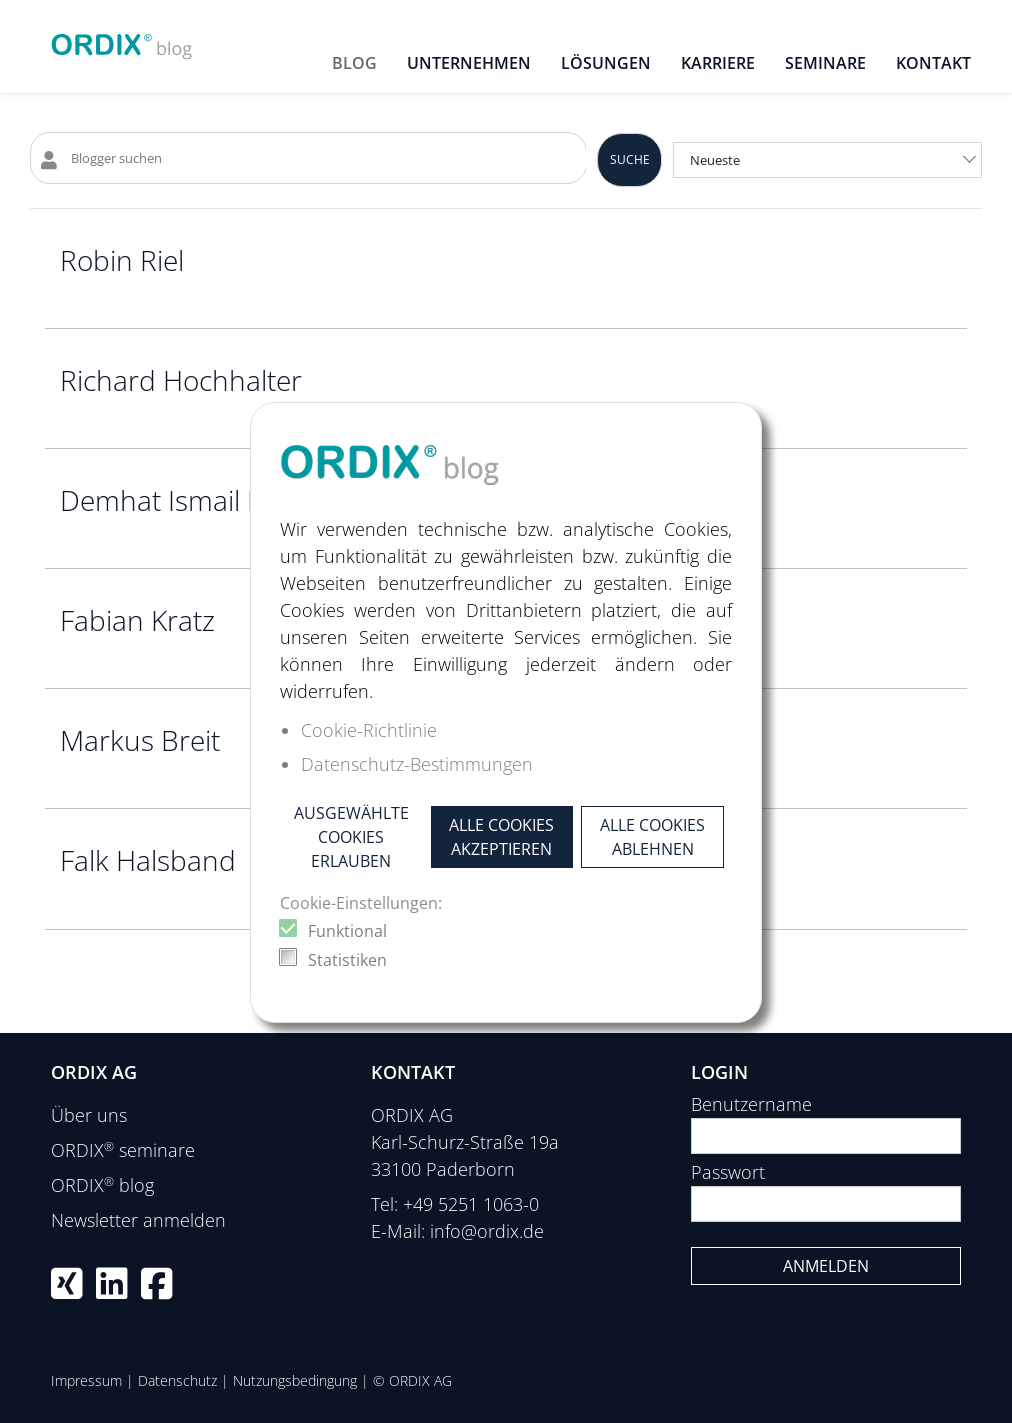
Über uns (89, 1115)
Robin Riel (122, 260)
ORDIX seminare (123, 1150)
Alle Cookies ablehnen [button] (652, 837)
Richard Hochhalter (181, 380)
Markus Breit (140, 740)
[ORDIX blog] (122, 40)
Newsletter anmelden (138, 1220)
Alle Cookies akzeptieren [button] (501, 837)
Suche (630, 159)
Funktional (347, 931)
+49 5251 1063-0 (471, 1204)
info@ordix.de (487, 1231)
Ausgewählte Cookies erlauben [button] (351, 837)
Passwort (728, 1172)
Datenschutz (177, 1380)
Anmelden (826, 1266)
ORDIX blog (102, 1185)
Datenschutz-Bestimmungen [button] (417, 764)
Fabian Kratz (137, 620)
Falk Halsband (148, 860)
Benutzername (751, 1104)
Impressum (86, 1380)
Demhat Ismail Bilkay (189, 500)
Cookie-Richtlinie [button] (369, 730)
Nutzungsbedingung (295, 1380)
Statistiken (347, 960)
